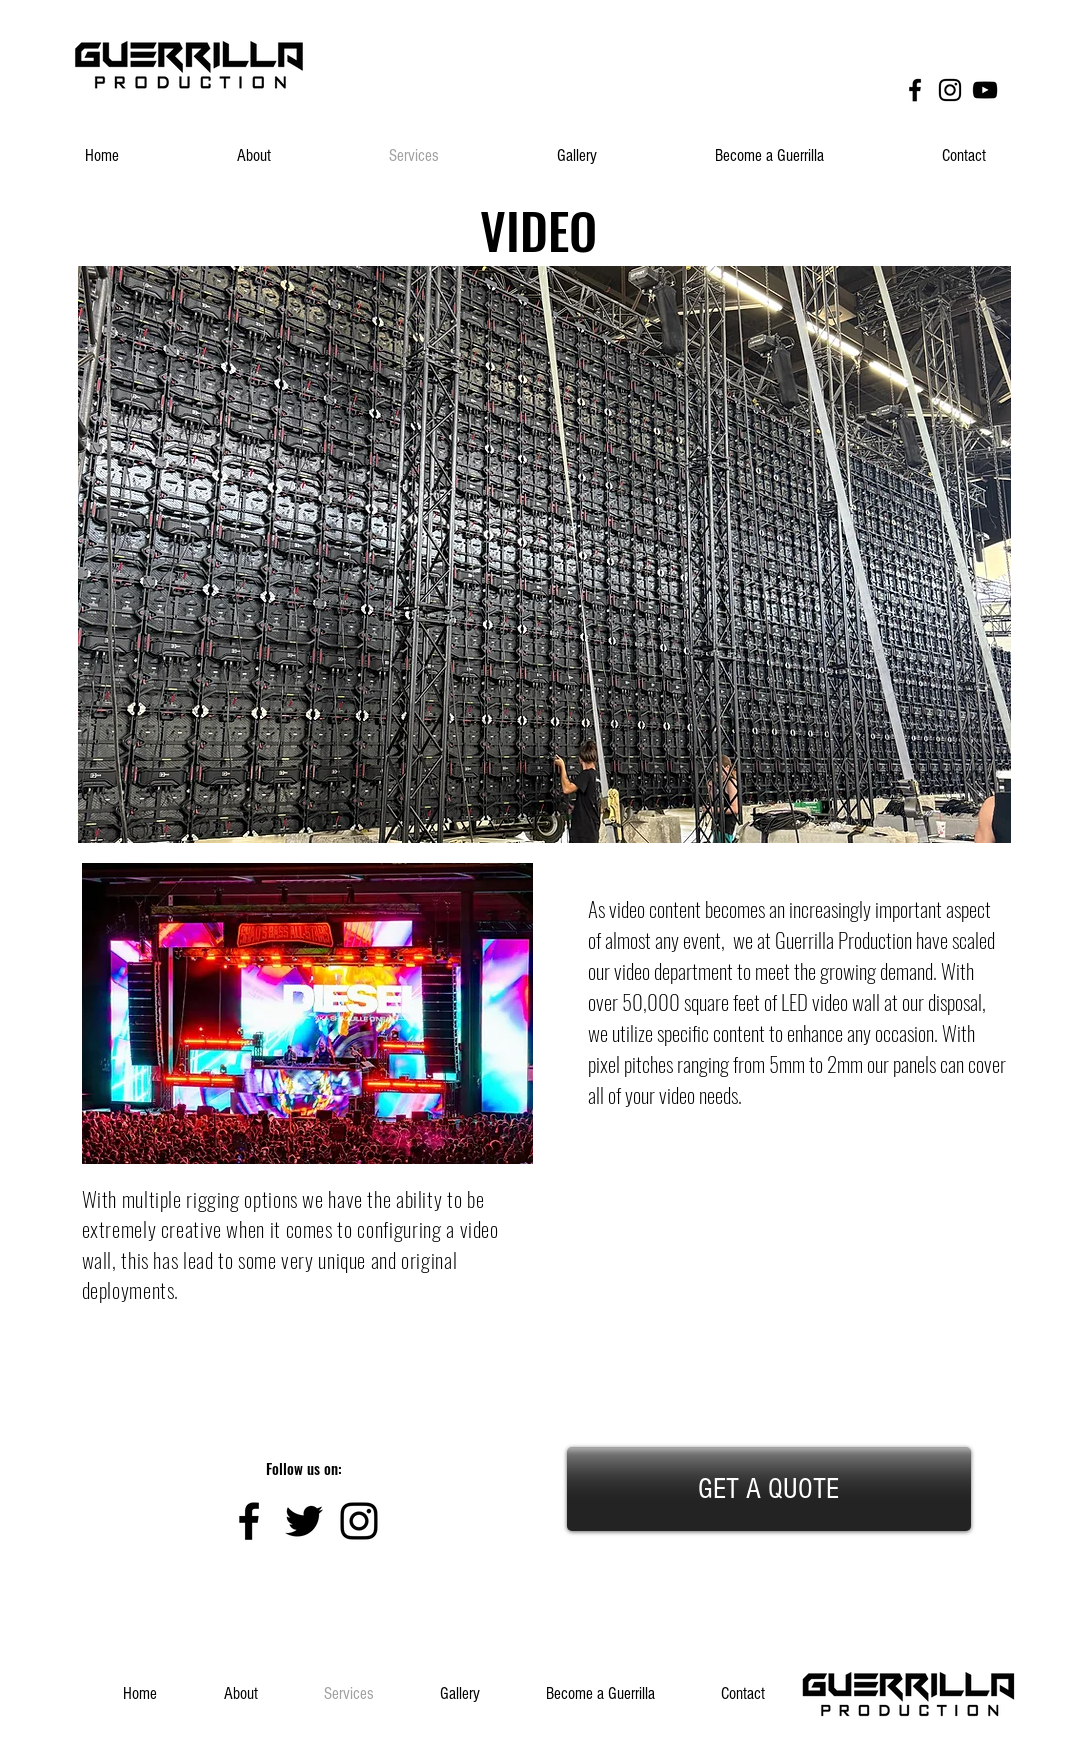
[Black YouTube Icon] (985, 90)
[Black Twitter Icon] (304, 1521)
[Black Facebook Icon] (915, 90)
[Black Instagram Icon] (950, 90)
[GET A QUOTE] (769, 1489)
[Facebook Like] (956, 48)
